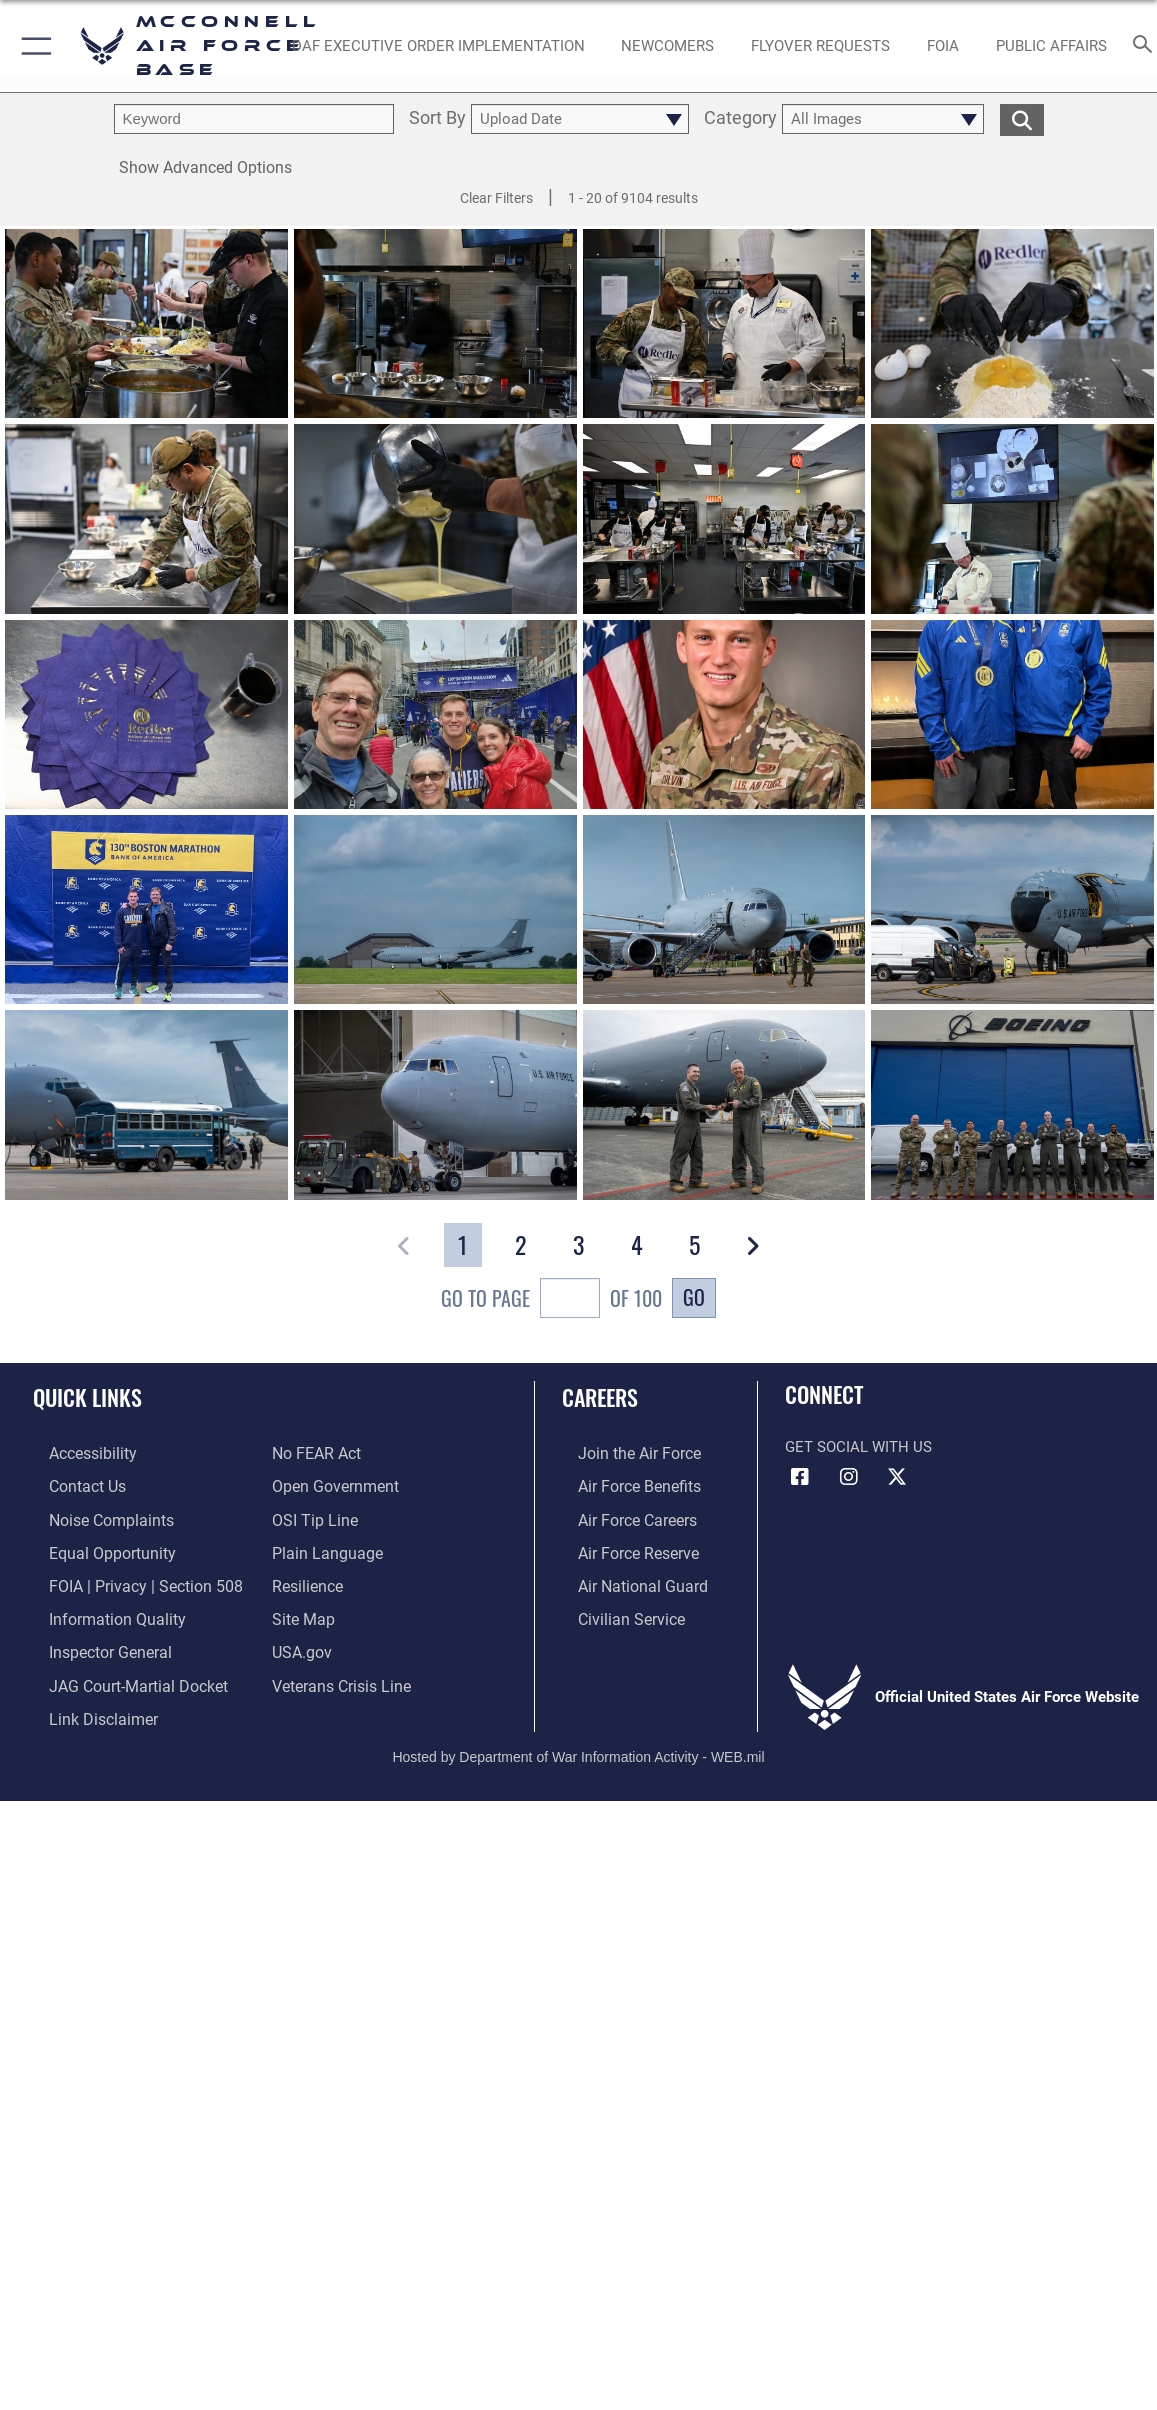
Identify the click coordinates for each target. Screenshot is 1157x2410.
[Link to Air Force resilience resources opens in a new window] (306, 1579)
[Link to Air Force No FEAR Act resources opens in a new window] (315, 1453)
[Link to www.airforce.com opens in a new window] (621, 1453)
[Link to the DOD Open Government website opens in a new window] (331, 1484)
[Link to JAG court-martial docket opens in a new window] (119, 1673)
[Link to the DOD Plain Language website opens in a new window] (322, 1547)
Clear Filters (496, 198)
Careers (600, 1397)
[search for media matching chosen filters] (1022, 119)
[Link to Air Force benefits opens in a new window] (621, 1484)
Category (740, 119)
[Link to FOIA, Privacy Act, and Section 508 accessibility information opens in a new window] (124, 1579)
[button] (32, 46)
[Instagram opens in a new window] (849, 1477)
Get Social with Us (858, 1447)
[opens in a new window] (438, 46)
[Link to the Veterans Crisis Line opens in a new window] (339, 1673)
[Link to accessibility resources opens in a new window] (76, 1453)
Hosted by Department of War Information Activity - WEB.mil (578, 1740)
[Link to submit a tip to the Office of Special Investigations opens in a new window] (312, 1516)
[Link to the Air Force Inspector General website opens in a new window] (92, 1641)
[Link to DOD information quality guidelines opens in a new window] (97, 1610)
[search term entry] (254, 119)
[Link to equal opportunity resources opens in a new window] (92, 1547)
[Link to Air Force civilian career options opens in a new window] (613, 1610)
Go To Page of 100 (551, 1300)
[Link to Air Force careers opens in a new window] (620, 1516)
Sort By (437, 119)
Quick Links (87, 1397)
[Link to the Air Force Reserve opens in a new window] (621, 1547)
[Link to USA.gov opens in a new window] (300, 1641)
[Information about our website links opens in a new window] (85, 1704)
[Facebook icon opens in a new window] (800, 1477)
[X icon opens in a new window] (897, 1477)
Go (694, 1297)
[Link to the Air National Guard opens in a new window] (623, 1579)
